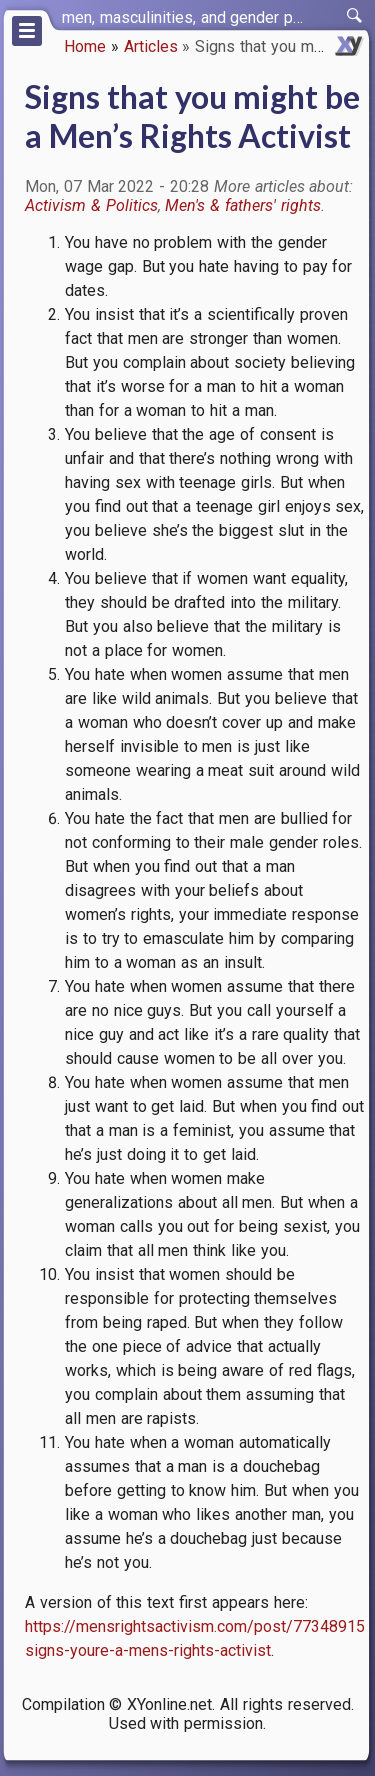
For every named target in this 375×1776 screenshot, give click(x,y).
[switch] (355, 16)
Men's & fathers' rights (242, 205)
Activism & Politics (91, 205)
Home (85, 46)
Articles (151, 46)
